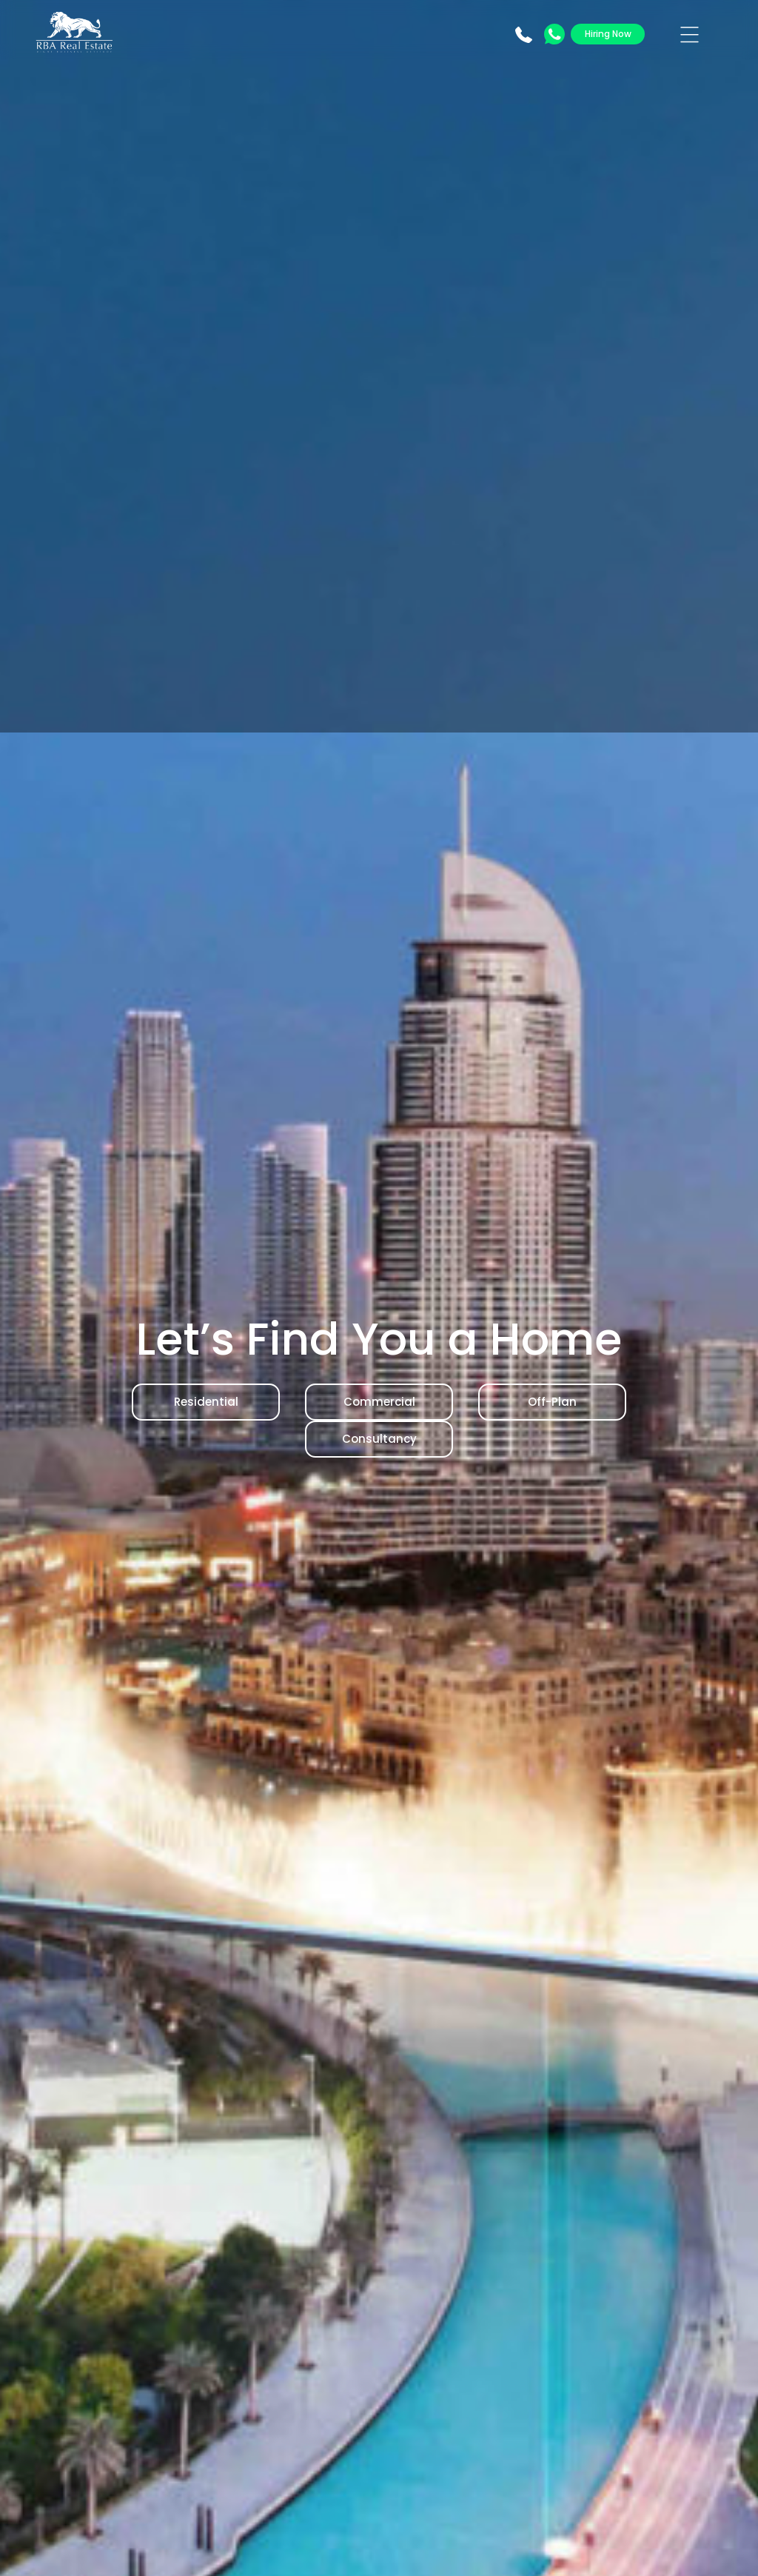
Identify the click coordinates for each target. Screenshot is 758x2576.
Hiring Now (608, 33)
